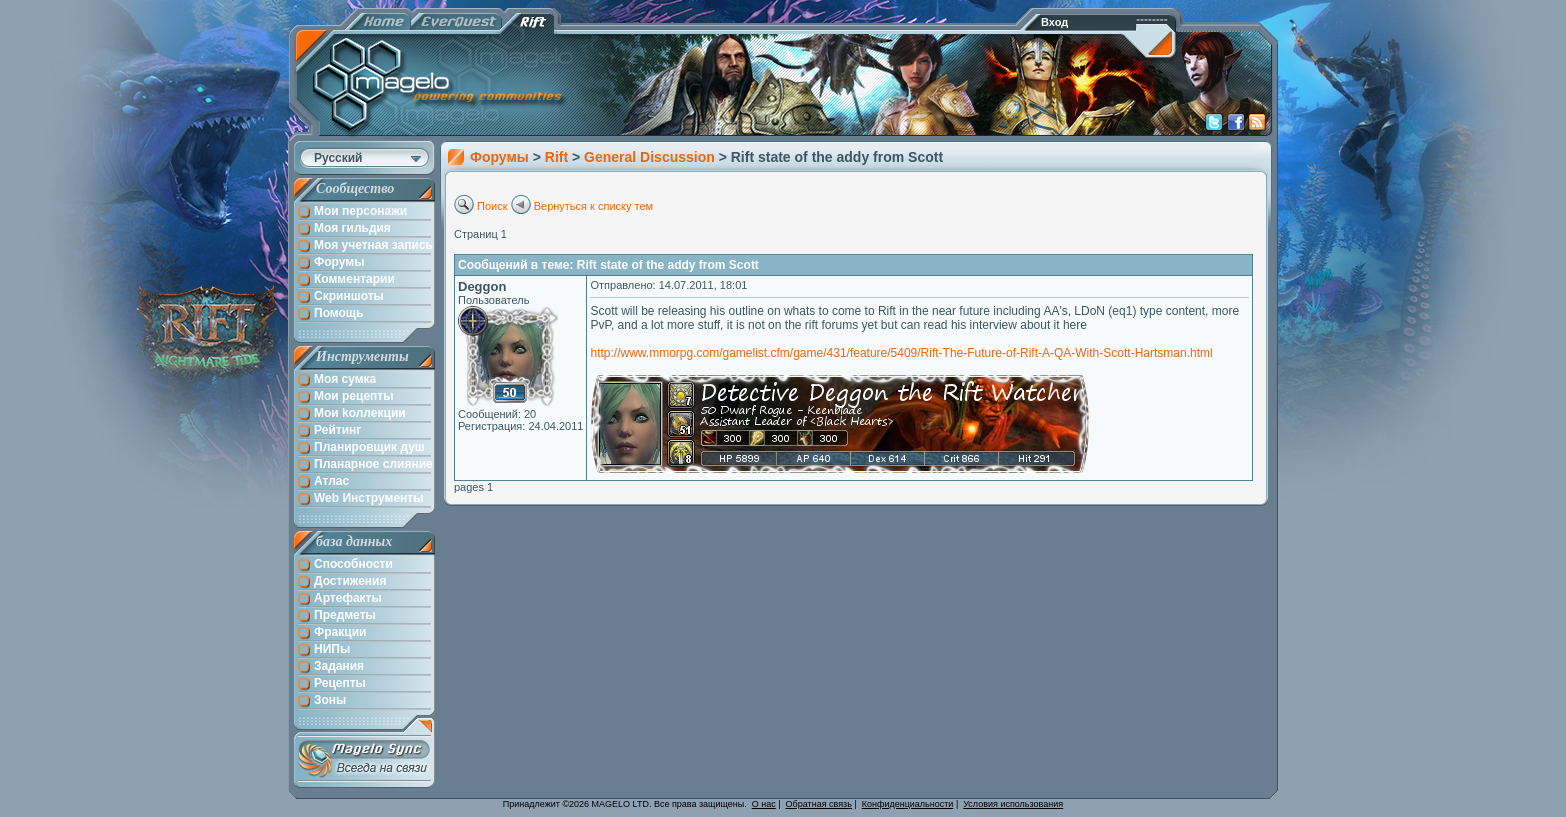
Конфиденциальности (908, 804)
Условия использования (1013, 804)
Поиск (492, 206)
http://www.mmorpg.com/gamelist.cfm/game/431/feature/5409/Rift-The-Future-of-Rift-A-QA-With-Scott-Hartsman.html (901, 353)
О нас (764, 804)
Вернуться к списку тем (594, 206)
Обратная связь (819, 804)
